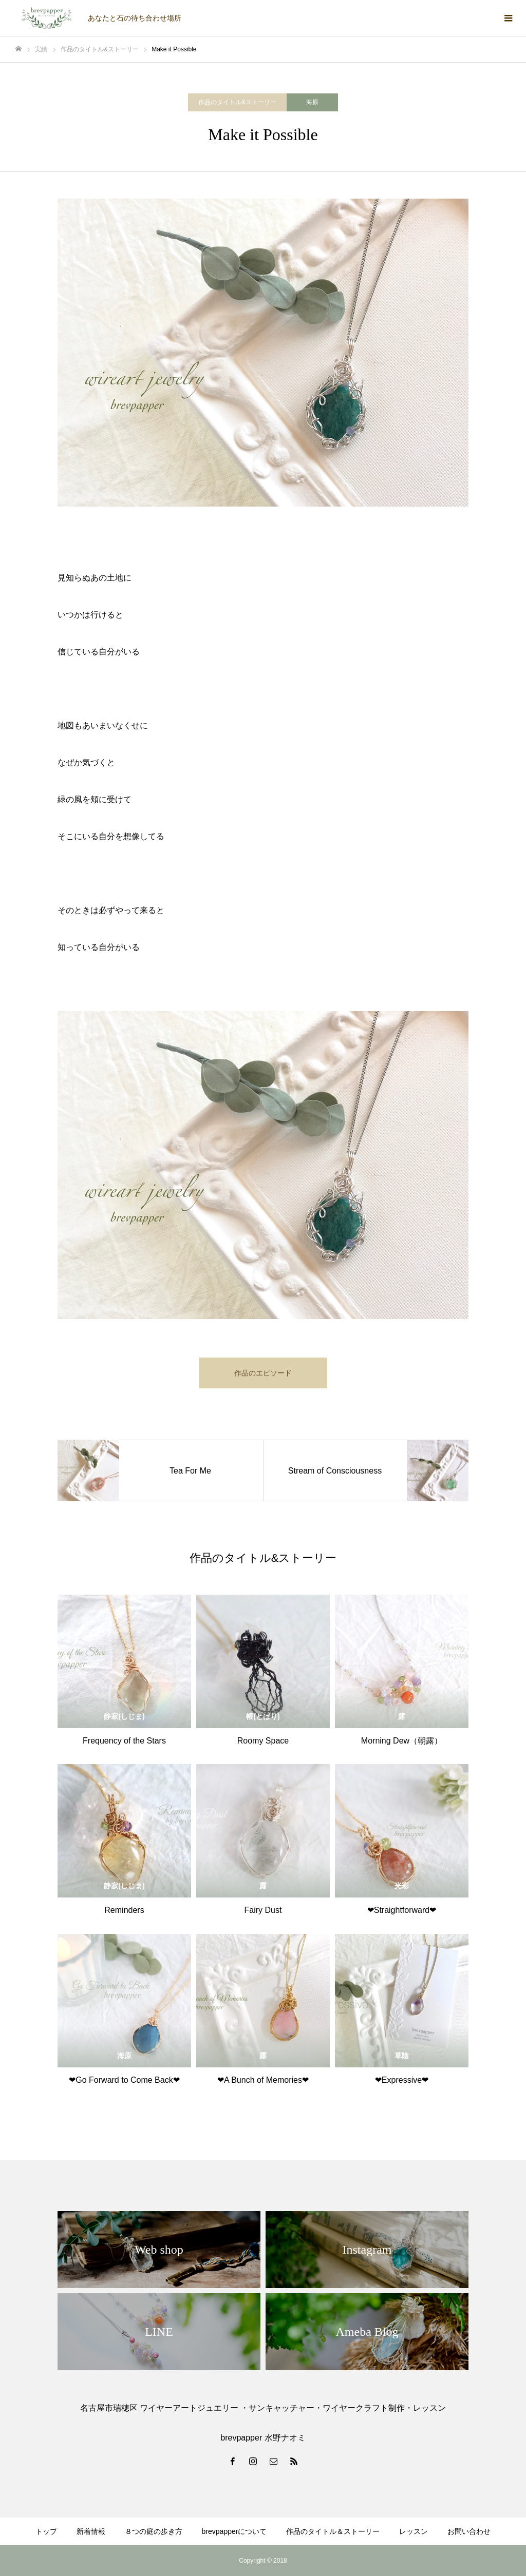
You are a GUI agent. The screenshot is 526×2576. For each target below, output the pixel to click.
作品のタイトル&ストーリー (237, 102)
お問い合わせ (469, 2531)
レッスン (413, 2531)
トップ (46, 2531)
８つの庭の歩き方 (153, 2531)
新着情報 (91, 2531)
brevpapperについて (234, 2531)
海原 (312, 102)
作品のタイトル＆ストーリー (333, 2531)
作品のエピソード (263, 1373)
